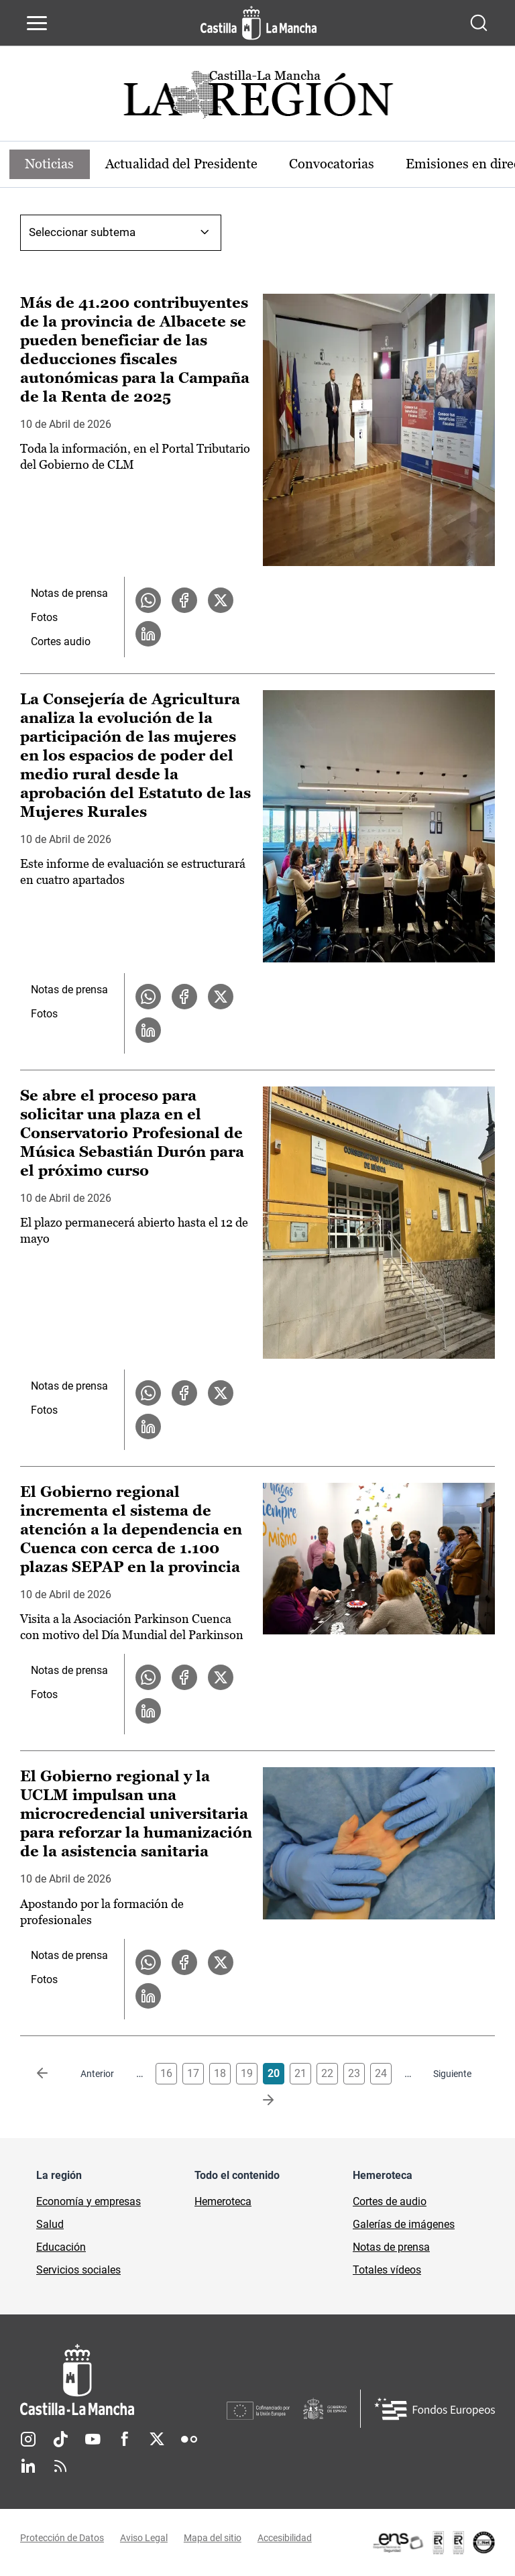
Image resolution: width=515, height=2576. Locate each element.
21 (300, 2073)
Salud (50, 2224)
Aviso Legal (144, 2537)
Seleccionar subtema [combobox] (82, 232)
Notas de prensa (69, 593)
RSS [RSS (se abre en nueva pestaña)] (60, 2466)
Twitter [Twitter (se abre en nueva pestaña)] (157, 2439)
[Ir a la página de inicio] (259, 22)
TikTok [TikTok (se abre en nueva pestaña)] (60, 2439)
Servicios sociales (78, 2269)
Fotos (44, 617)
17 (193, 2073)
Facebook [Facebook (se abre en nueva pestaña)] (125, 2439)
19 (247, 2073)
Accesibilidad (285, 2537)
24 (381, 2073)
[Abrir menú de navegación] (37, 23)
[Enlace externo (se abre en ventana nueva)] (433, 2542)
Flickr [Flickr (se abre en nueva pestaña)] (189, 2439)
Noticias (49, 164)
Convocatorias (333, 164)
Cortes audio (61, 641)
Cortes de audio (389, 2201)
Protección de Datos (62, 2537)
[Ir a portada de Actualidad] (257, 98)
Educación (61, 2247)
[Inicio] (123, 2380)
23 (354, 2073)
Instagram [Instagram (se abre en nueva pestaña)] (28, 2439)
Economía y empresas (88, 2201)
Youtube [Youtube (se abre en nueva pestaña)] (92, 2439)
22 (327, 2073)
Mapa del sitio (212, 2537)
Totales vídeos (387, 2269)
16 (166, 2073)
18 (220, 2073)
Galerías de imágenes (404, 2224)
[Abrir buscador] (479, 23)
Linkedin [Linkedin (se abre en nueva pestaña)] (28, 2466)
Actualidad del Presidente (183, 164)
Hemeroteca (222, 2201)
